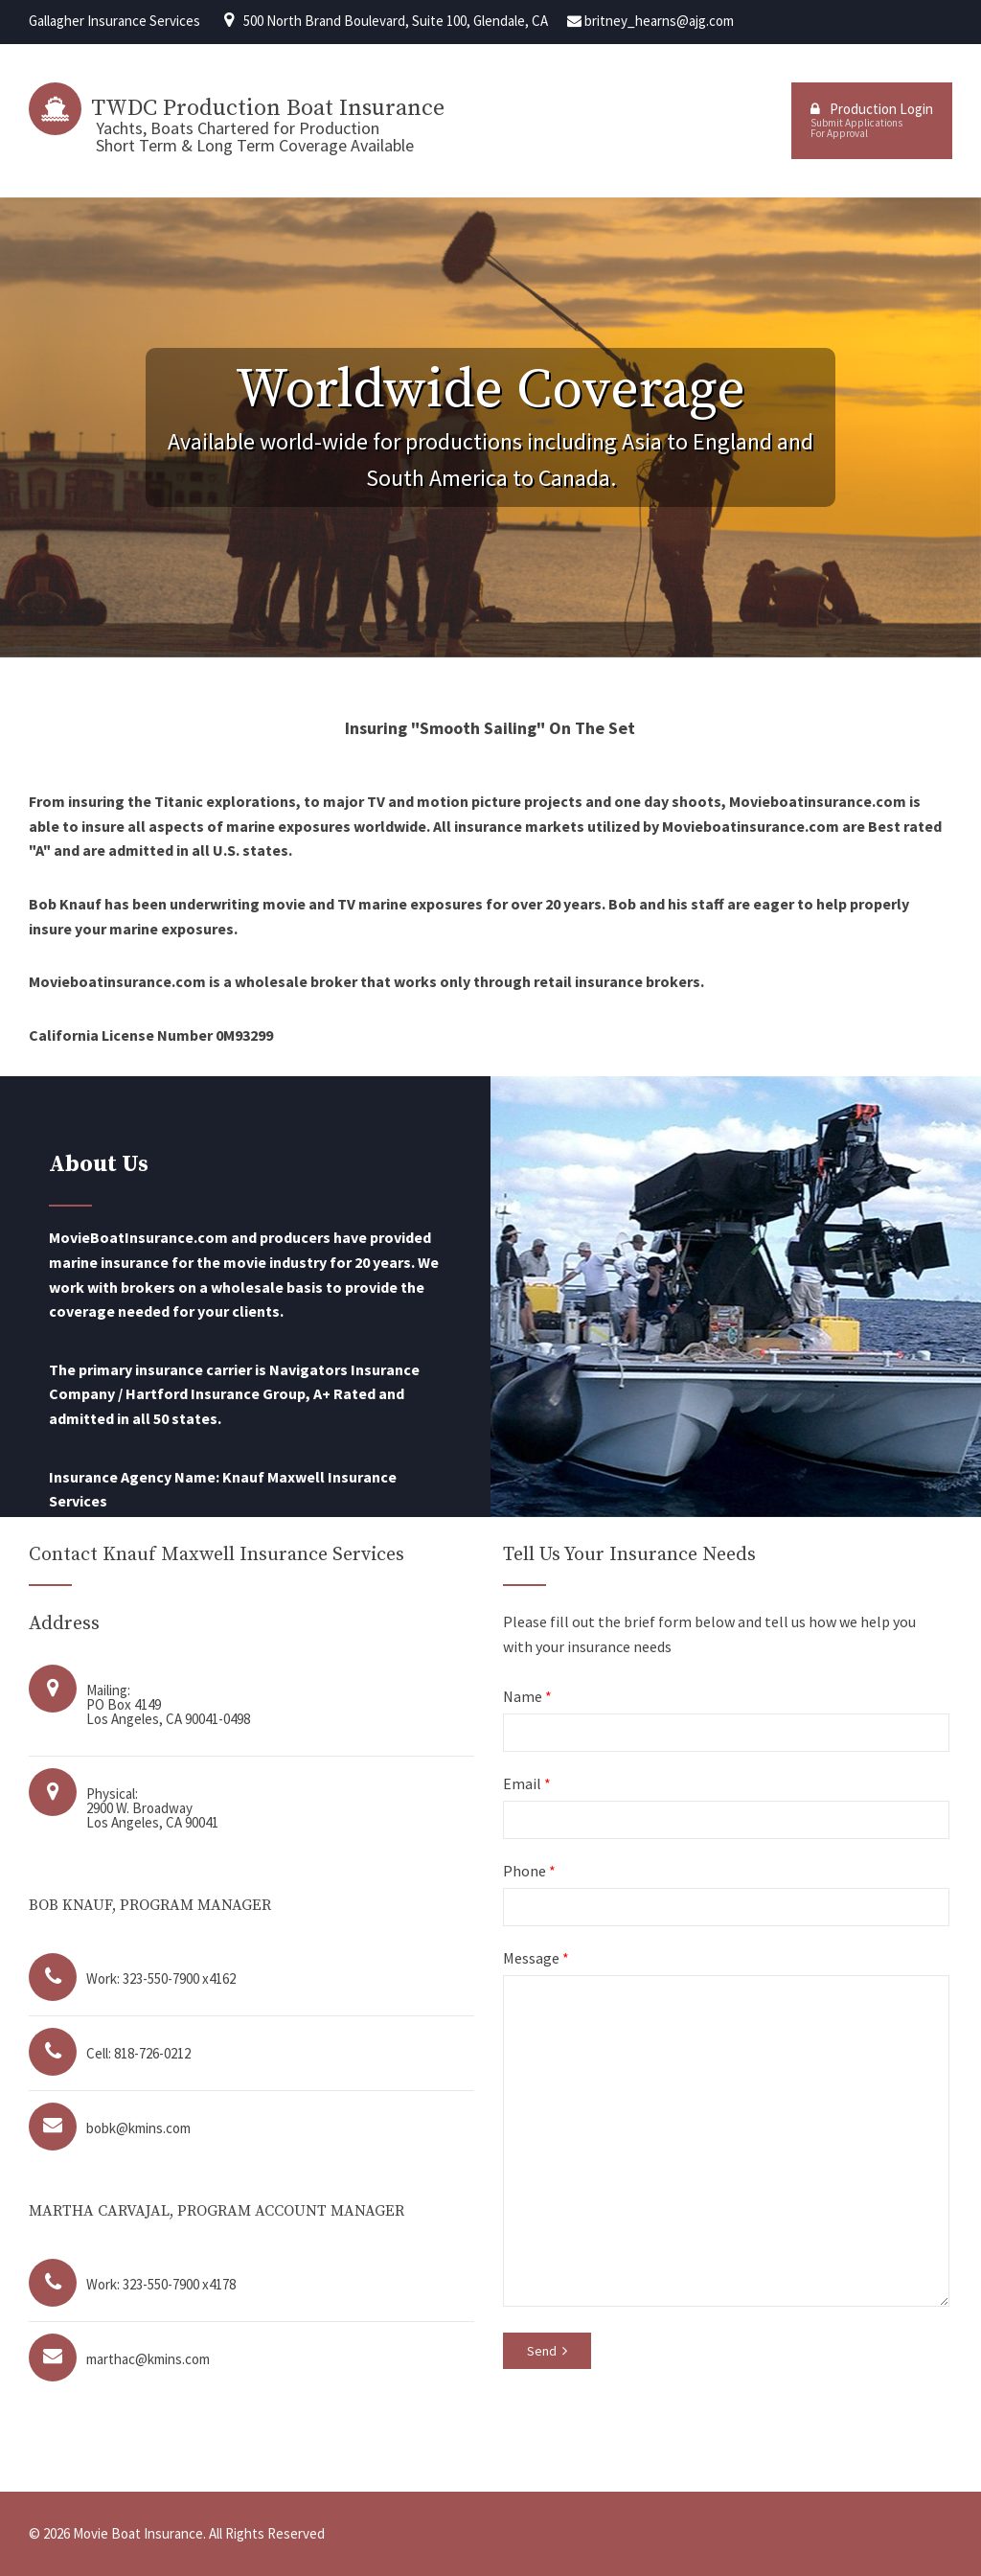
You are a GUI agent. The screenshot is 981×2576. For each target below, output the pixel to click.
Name (527, 1696)
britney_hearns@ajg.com (659, 21)
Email (527, 1783)
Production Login (871, 120)
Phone (529, 1870)
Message (536, 1958)
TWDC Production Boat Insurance (268, 108)
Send (547, 2350)
